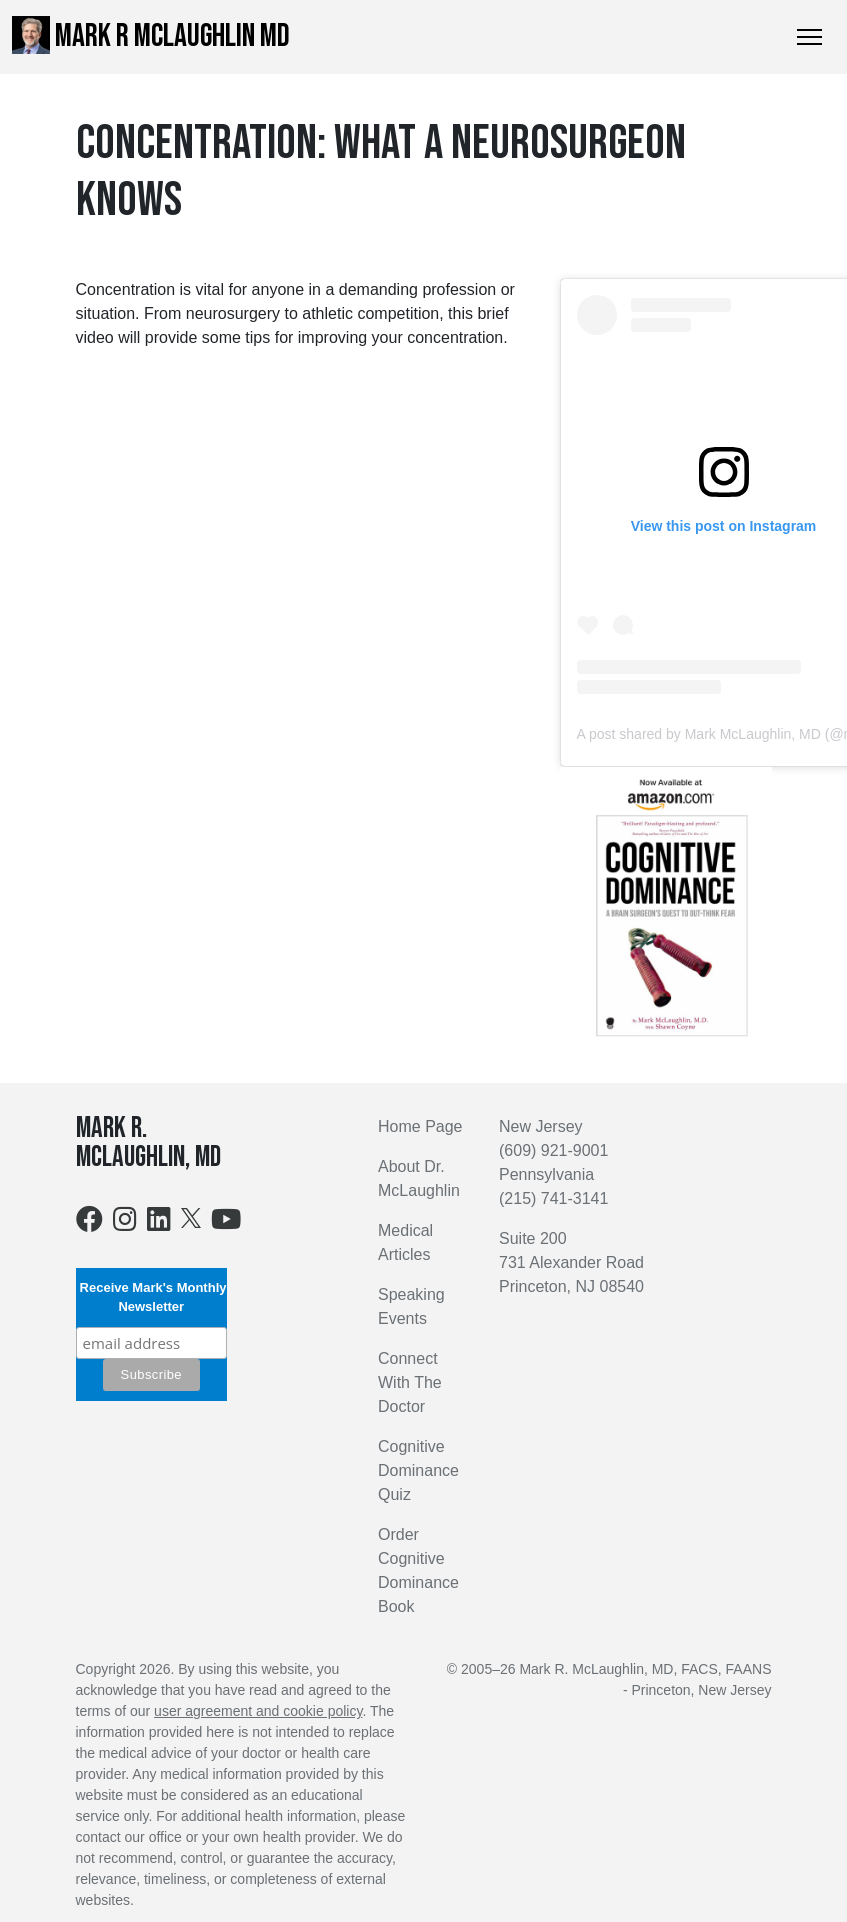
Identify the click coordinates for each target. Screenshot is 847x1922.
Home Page (420, 1126)
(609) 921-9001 (553, 1150)
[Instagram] (125, 1223)
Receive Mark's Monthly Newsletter (151, 1297)
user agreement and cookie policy (258, 1711)
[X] (191, 1216)
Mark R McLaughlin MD (151, 36)
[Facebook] (89, 1223)
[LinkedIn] (159, 1223)
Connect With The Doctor (410, 1382)
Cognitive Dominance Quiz (418, 1470)
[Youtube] (226, 1223)
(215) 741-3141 (553, 1198)
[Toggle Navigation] (809, 37)
